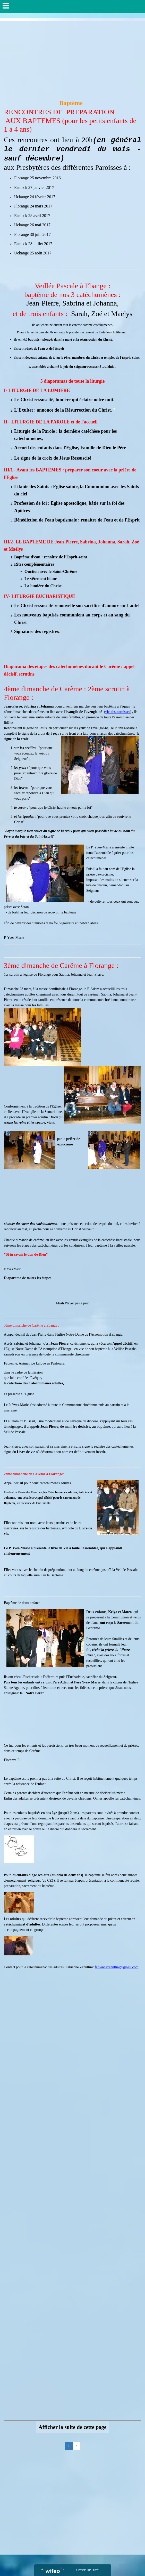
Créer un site (87, 2569)
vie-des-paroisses (117, 712)
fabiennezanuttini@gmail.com (117, 1967)
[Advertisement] (72, 59)
